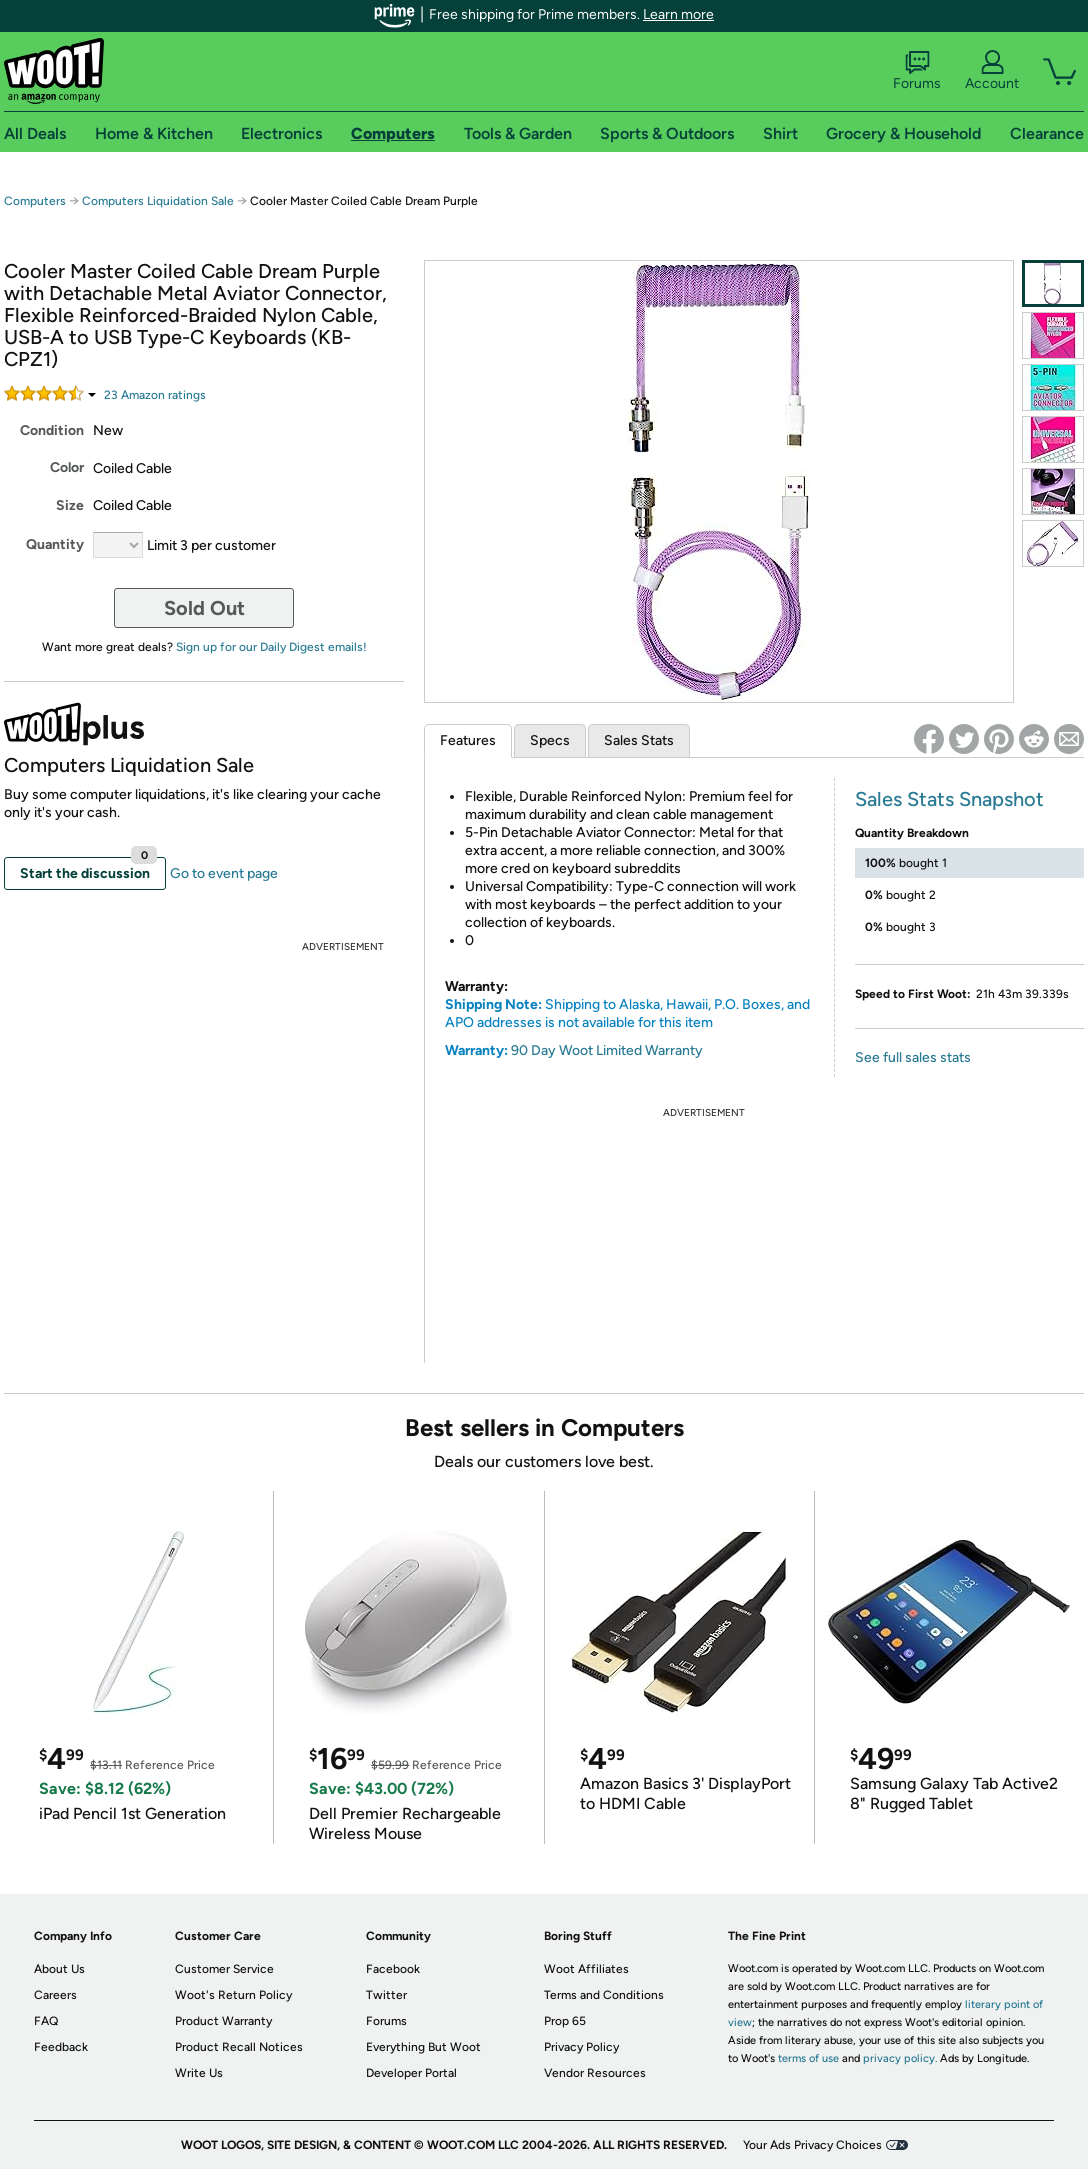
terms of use (808, 2058)
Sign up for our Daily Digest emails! (271, 647)
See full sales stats (913, 1057)
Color (67, 467)
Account (992, 71)
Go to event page (224, 873)
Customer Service (224, 1969)
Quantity (55, 544)
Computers (35, 201)
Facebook (393, 1969)
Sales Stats (639, 740)
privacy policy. (900, 2058)
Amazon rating (155, 395)
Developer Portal (411, 2073)
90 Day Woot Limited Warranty (607, 1050)
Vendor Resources (595, 2073)
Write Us (199, 2073)
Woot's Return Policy (233, 1995)
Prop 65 (565, 2021)
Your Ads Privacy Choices (812, 2145)
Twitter (386, 1995)
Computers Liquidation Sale (158, 201)
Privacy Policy (581, 2047)
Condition (52, 430)
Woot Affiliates (586, 1969)
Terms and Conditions (604, 1995)
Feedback (61, 2047)
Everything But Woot (423, 2047)
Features (468, 740)
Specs (550, 740)
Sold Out (204, 608)
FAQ (46, 2021)
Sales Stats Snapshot (949, 799)
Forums (917, 71)
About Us (59, 1969)
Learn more (678, 14)
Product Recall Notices (239, 2047)
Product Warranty (223, 2021)
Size (70, 505)
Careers (55, 1995)
